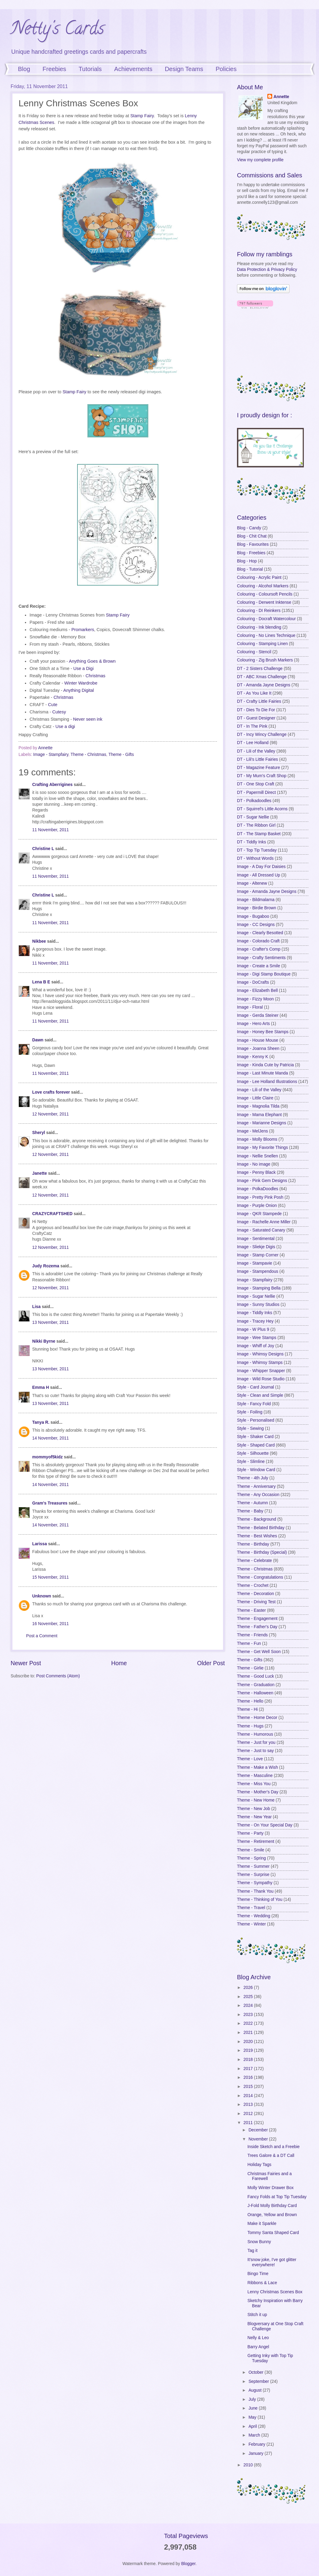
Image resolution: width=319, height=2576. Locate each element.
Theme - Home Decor (257, 1717)
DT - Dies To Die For (256, 710)
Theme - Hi (247, 1709)
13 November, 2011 (50, 1322)
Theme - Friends (252, 1635)
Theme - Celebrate (254, 1560)
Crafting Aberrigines (52, 784)
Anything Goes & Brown (92, 661)
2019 (248, 2050)
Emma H (40, 1387)
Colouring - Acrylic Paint (259, 577)
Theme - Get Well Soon (259, 1651)
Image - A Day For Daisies (261, 866)
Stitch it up (257, 2314)
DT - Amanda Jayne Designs (263, 685)
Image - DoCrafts (253, 982)
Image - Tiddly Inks (254, 1312)
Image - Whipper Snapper (261, 1370)
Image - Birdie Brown (256, 908)
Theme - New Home (255, 1800)
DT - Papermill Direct (256, 792)
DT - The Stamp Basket (259, 834)
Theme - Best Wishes (257, 1536)
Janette (39, 1173)
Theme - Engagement (257, 1618)
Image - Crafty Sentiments (261, 957)
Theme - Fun (249, 1643)
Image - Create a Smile (258, 966)
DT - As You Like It (254, 693)
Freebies (54, 69)
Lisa (36, 1306)
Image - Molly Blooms (257, 1139)
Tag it (252, 2250)
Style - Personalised (255, 1420)
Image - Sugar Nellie (256, 1296)
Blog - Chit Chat (251, 536)
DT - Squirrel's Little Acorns (262, 809)
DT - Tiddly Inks (251, 842)
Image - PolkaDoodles (257, 1189)
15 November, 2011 (50, 1577)
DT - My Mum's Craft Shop (261, 776)
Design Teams (184, 69)
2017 (248, 2068)
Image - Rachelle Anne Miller (263, 1222)
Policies (226, 69)
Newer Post (26, 1663)
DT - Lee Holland (253, 742)
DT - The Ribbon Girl (256, 825)
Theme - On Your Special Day (265, 1825)
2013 (248, 2104)
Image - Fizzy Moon (255, 999)
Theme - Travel (251, 1907)
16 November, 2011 (50, 1623)
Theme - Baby (250, 1511)
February (257, 2444)
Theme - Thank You (255, 1891)
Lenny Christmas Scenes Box (274, 2292)
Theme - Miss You (253, 1784)
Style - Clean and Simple (260, 1395)
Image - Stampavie (254, 1263)
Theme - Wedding (253, 1916)
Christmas (95, 675)
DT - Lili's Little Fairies (257, 759)
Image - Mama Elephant (259, 1114)
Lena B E (41, 982)
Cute (52, 704)
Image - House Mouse (257, 1040)
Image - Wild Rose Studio (260, 1379)
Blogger (188, 2563)
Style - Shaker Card (255, 1436)
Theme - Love (250, 1759)
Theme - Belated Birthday (260, 1527)
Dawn (37, 1040)
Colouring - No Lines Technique (266, 635)
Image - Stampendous (257, 1271)
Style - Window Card (256, 1469)
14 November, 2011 (50, 1438)
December (259, 2130)
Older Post (211, 1663)
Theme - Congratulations (260, 1577)
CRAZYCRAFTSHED (52, 1213)
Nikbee (39, 941)
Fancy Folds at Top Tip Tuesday (277, 2197)
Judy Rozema (45, 1266)
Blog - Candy (249, 528)
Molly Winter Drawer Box (270, 2187)
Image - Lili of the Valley (259, 1090)
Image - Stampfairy (50, 754)
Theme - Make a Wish (257, 1767)
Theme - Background (256, 1519)
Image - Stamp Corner (258, 1255)
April (253, 2426)
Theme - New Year (254, 1817)
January (257, 2453)
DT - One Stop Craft (255, 784)
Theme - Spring (251, 1858)
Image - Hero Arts (253, 1023)
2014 (248, 2095)
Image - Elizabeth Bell (257, 990)
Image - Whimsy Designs (260, 1354)
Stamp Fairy (142, 115)
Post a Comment (41, 1636)
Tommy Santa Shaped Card (273, 2232)
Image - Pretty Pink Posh (260, 1197)
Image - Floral (250, 1007)
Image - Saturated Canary (261, 1230)
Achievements (133, 69)
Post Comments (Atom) (58, 1676)
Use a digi (65, 726)
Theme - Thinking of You (259, 1899)
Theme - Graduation (255, 1685)
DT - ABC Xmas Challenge (261, 677)
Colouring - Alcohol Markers (262, 586)
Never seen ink (88, 719)
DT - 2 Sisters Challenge (260, 668)
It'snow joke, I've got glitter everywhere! (271, 2262)
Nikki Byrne (43, 1341)
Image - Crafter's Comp (258, 949)
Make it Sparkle (261, 2223)
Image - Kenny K (252, 1056)
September (259, 2381)
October (257, 2372)
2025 (248, 1996)
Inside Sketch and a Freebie (273, 2146)
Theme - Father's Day (257, 1627)
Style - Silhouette (253, 1453)
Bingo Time (257, 2273)
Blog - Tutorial (250, 569)
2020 (248, 2041)
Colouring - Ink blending (259, 627)
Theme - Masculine (255, 1775)
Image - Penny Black (256, 1172)
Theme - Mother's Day (257, 1792)
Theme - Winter (251, 1924)
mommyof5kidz (47, 1457)
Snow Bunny (259, 2241)
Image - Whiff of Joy (255, 1346)
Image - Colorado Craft (258, 941)
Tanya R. (40, 1422)
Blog (24, 69)
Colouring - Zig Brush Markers (265, 660)
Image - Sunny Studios (258, 1304)
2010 (248, 2465)
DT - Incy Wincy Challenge (261, 734)
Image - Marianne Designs (261, 1123)
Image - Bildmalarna (255, 899)
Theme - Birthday (253, 1544)
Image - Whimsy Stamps (260, 1362)
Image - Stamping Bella (258, 1288)
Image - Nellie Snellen (257, 1156)
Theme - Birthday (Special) (262, 1552)
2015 (248, 2086)
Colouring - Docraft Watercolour (266, 619)
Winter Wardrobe (81, 683)
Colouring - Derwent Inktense (264, 602)
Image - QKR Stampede (259, 1213)
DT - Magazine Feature (258, 767)
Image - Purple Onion (257, 1205)
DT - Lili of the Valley (256, 751)
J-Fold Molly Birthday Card (272, 2205)
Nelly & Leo (258, 2337)
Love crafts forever (51, 1092)
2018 (248, 2059)
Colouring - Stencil (254, 652)
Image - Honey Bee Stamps (262, 1032)
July (253, 2399)
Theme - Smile (250, 1850)
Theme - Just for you (256, 1742)
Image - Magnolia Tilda (258, 1106)
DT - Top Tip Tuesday (257, 850)
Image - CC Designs (256, 924)
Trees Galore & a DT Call (270, 2155)
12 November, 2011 (50, 1114)
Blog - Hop (247, 561)
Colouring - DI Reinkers (258, 610)
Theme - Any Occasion (258, 1494)
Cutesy (59, 711)
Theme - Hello (250, 1701)
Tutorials (90, 69)
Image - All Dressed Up (258, 875)
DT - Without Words (255, 858)
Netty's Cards (57, 30)
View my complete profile (260, 160)
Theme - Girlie (250, 1668)
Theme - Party (250, 1833)
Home (119, 1663)
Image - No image (253, 1164)
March (255, 2435)
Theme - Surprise (253, 1874)
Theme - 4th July (252, 1478)
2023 (248, 2014)
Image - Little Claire (255, 1098)
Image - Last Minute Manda (262, 1073)
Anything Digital (78, 690)
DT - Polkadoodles (254, 800)
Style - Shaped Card (256, 1445)
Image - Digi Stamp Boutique (263, 974)
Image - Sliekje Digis (256, 1247)
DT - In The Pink (252, 726)
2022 (248, 2023)
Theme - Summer (253, 1866)
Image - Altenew (252, 883)
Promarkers (82, 629)
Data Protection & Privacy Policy (267, 269)
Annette (281, 96)
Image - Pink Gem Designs (262, 1180)
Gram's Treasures (49, 1503)
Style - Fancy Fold (254, 1404)
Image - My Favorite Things (262, 1147)
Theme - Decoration (255, 1593)
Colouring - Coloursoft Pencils (265, 594)
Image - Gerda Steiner (258, 1015)
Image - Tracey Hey (255, 1321)
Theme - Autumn (252, 1503)
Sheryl (38, 1132)
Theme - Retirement (255, 1841)
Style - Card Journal (255, 1387)
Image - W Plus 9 (253, 1329)
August (256, 2390)
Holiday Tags (259, 2164)
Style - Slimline (251, 1461)
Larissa (39, 1544)
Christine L (43, 848)
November (259, 2139)
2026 (248, 1987)
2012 (248, 2113)
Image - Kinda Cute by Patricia (265, 1065)
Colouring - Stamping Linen (262, 643)
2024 (248, 2005)
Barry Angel (258, 2347)
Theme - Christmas (88, 754)
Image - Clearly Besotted (260, 933)
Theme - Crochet (253, 1585)
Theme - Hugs (250, 1726)
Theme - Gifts (121, 754)
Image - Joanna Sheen (258, 1048)
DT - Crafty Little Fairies (259, 701)
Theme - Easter (251, 1610)
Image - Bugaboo (253, 916)
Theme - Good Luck (255, 1676)
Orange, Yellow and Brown (272, 2214)
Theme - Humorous (255, 1734)
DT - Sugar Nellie (253, 817)
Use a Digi (83, 668)
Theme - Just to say (255, 1750)
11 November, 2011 (50, 830)
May (253, 2417)
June (254, 2408)
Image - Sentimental (255, 1238)
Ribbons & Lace (262, 2282)
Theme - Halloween (255, 1693)
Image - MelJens (252, 1131)
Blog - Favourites (253, 544)
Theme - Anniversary (256, 1486)
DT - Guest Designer (256, 718)
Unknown (41, 1596)
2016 (248, 2077)
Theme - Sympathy (255, 1883)
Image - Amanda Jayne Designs (267, 891)
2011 (248, 2122)
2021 (248, 2032)
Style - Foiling (249, 1412)
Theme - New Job (253, 1808)
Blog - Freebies (251, 553)
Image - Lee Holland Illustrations (267, 1081)
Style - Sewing (250, 1428)
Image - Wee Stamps (256, 1337)
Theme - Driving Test (256, 1602)
